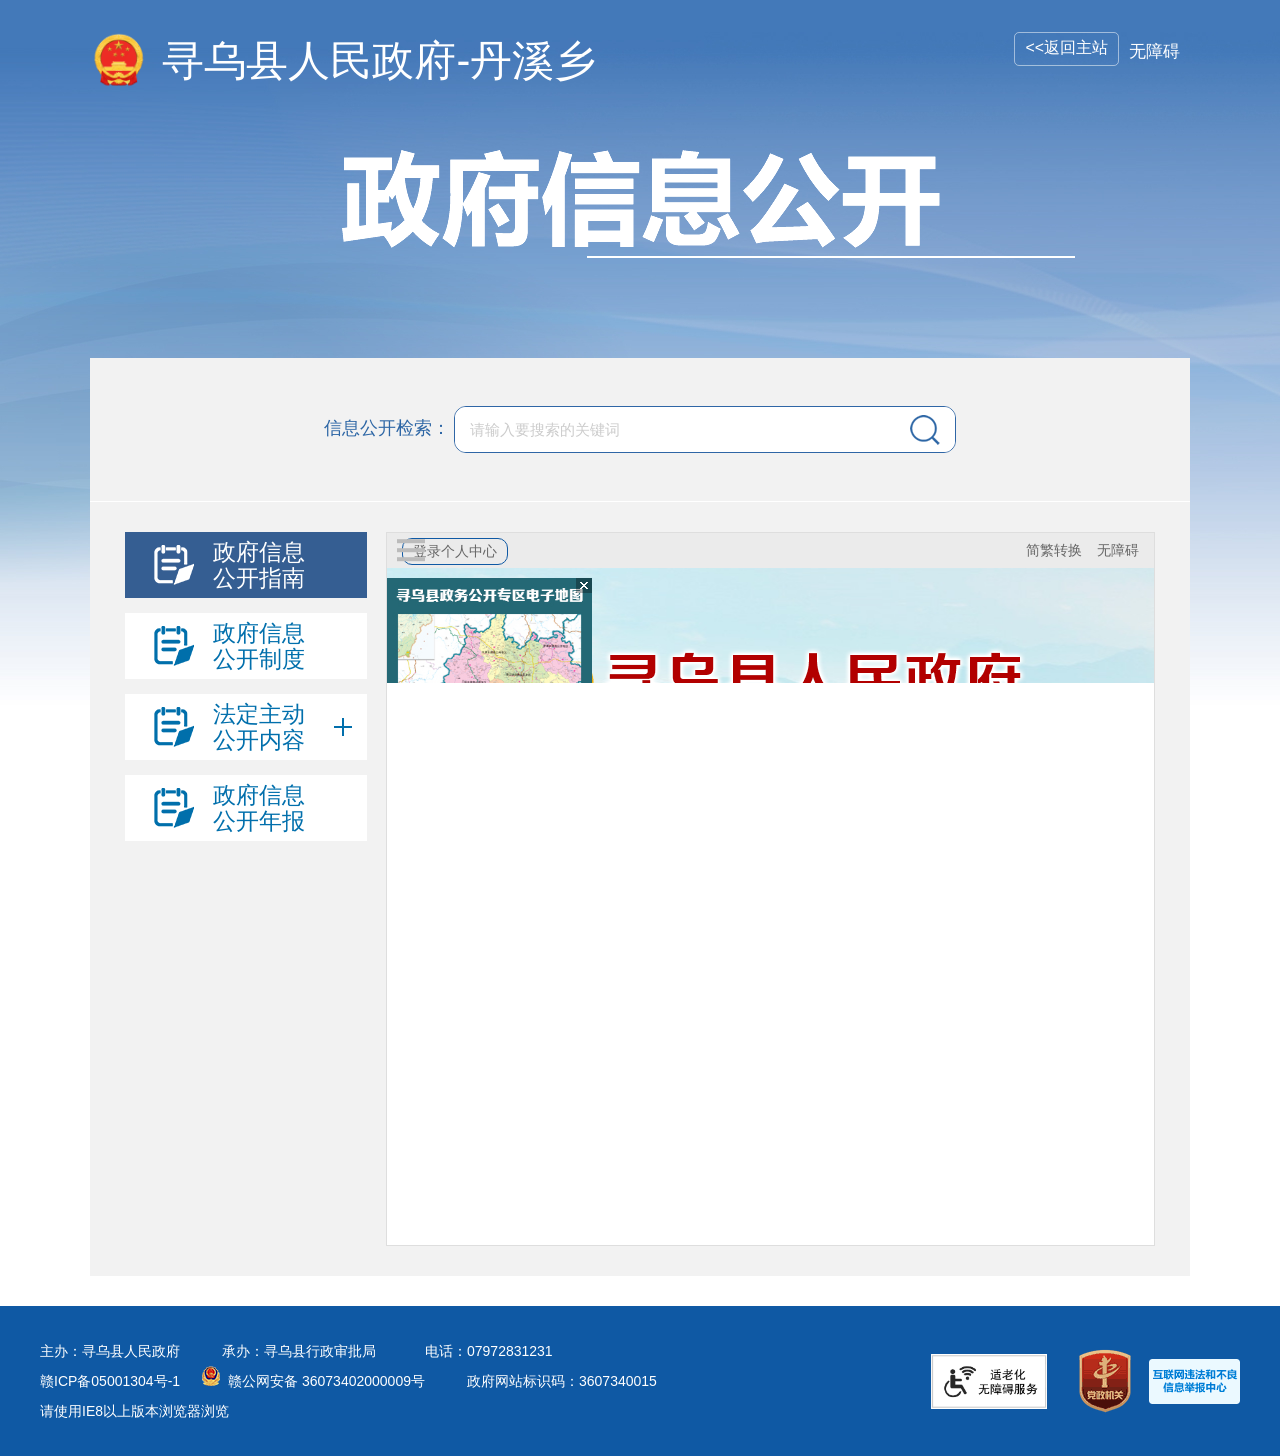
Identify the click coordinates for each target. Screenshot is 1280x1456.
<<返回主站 (1066, 47)
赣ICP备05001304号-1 (110, 1381)
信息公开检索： (387, 428)
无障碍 (1154, 51)
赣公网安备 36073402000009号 (326, 1381)
